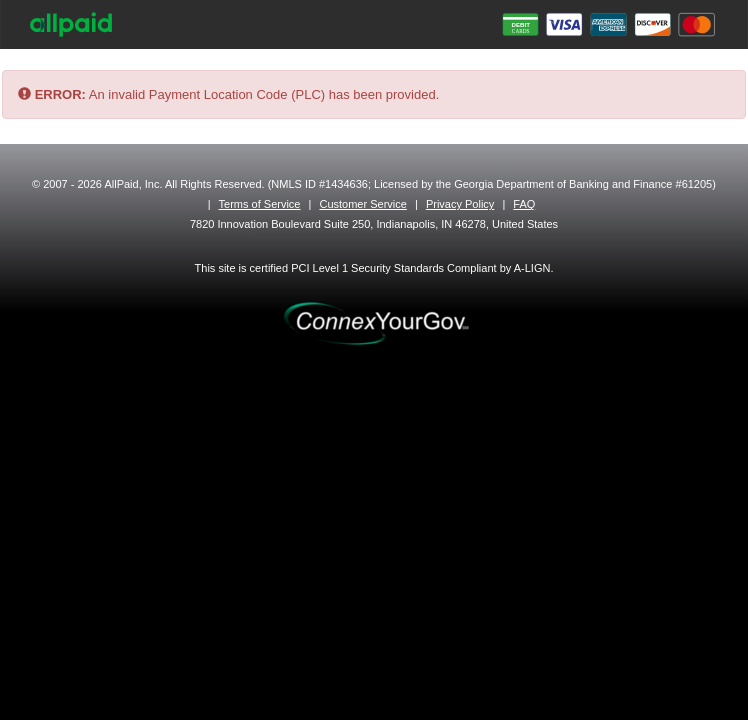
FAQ (524, 204)
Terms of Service (260, 204)
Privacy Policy (460, 204)
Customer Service (362, 204)
